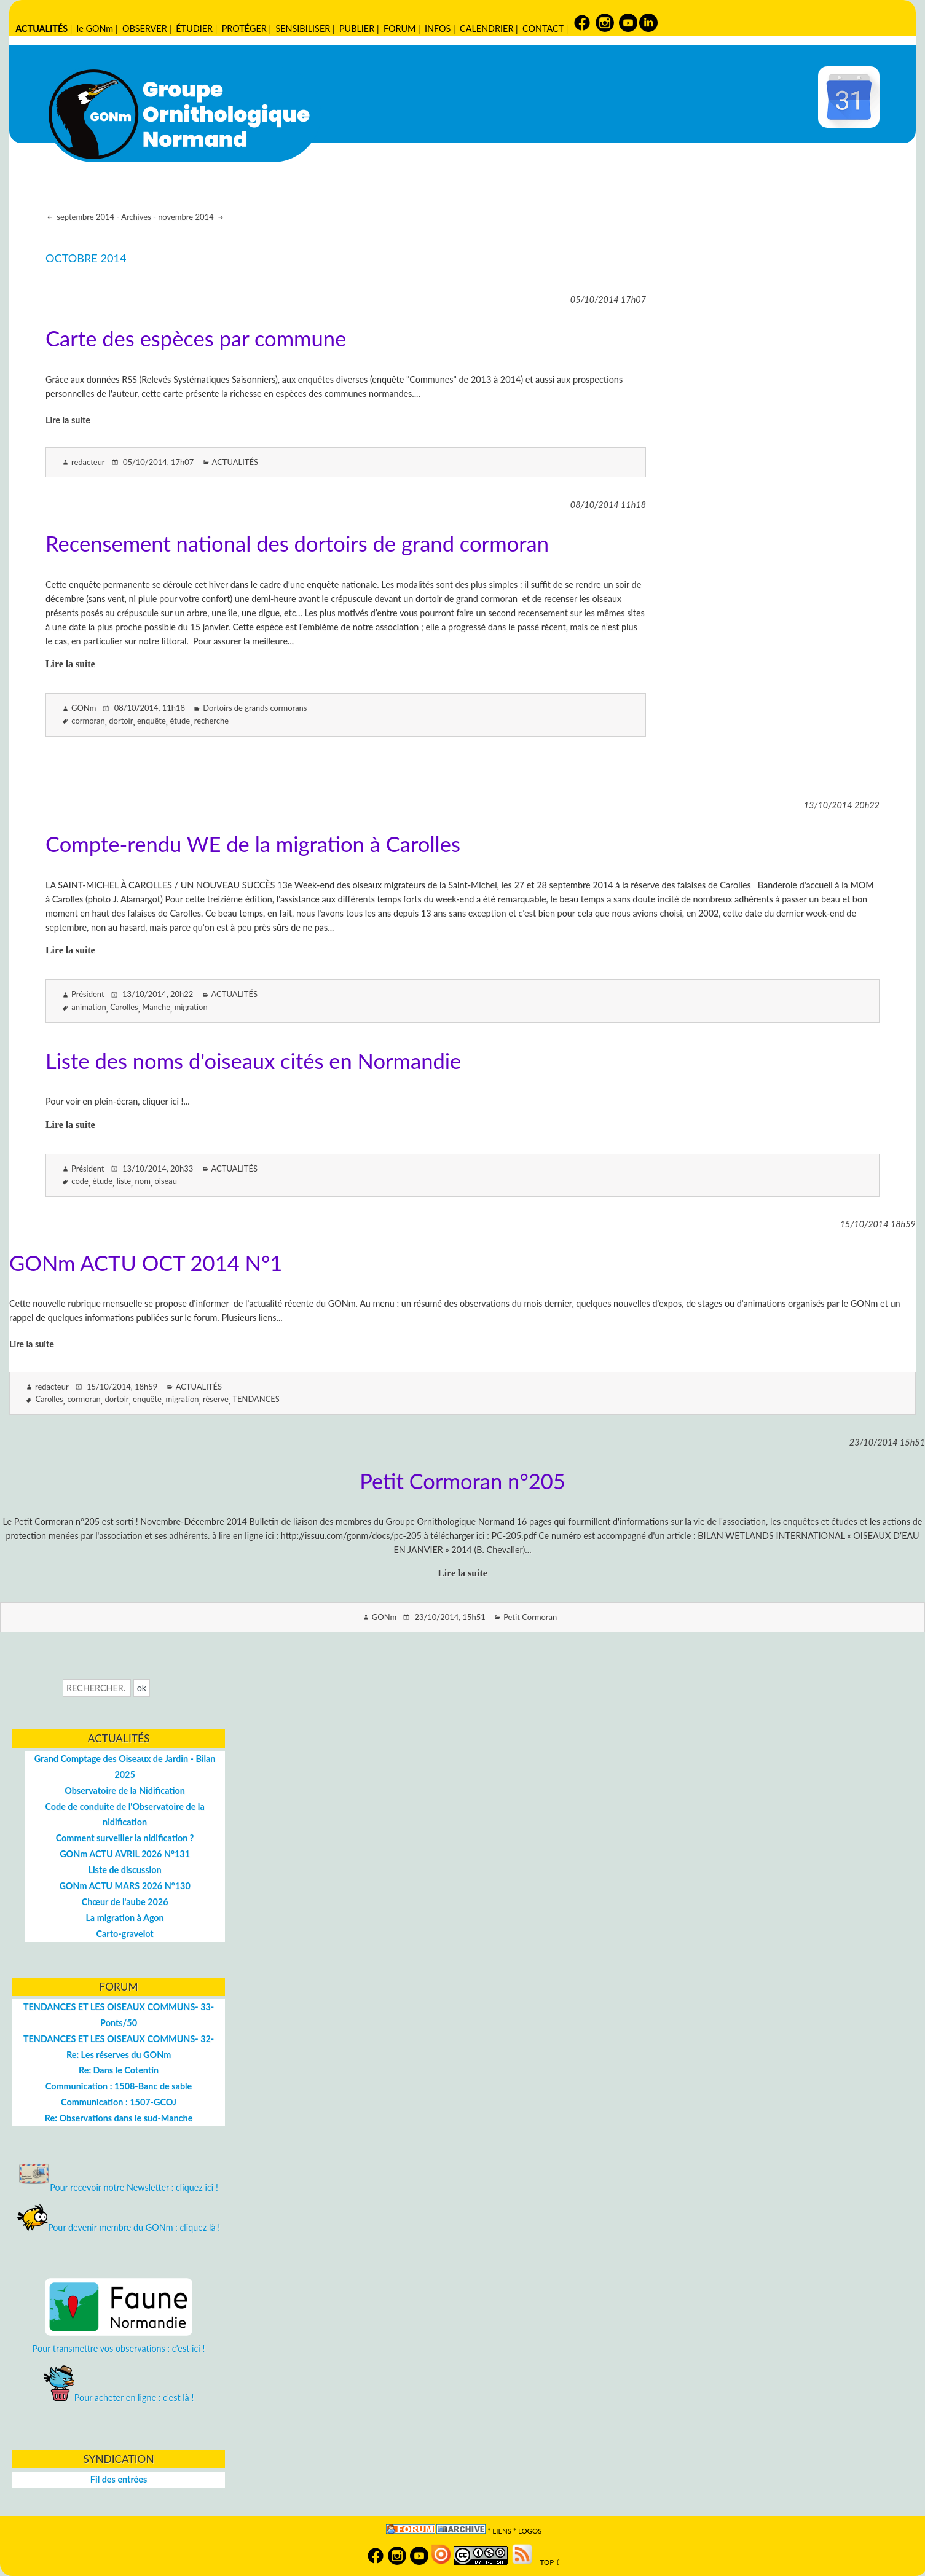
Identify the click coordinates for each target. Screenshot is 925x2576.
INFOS (438, 28)
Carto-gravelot (124, 1933)
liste (124, 1181)
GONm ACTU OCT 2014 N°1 (145, 1262)
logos (530, 2531)
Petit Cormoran (530, 1617)
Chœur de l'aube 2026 (125, 1902)
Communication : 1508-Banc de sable (118, 2086)
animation (88, 1007)
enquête (151, 721)
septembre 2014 (84, 217)
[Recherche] (97, 1688)
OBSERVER (144, 28)
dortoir (121, 721)
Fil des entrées (118, 2479)
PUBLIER (356, 28)
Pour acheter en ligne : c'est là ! (119, 2397)
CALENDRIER (486, 28)
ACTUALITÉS (41, 28)
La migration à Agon (124, 1917)
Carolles (124, 1007)
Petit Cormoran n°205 (462, 1481)
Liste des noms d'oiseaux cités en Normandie (253, 1060)
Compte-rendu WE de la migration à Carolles (252, 843)
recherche (211, 721)
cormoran (87, 721)
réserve (216, 1399)
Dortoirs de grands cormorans (255, 708)
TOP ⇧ (548, 2562)
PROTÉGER (244, 28)
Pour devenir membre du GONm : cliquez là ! (118, 2227)
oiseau (165, 1181)
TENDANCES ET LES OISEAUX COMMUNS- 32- (118, 2039)
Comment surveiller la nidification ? (125, 1838)
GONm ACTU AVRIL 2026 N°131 (125, 1854)
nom (143, 1181)
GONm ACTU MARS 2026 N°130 (124, 1886)
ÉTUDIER (194, 28)
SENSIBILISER (302, 28)
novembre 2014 (187, 217)
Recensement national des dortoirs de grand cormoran (297, 543)
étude (180, 721)
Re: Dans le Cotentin (119, 2070)
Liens (501, 2531)
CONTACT (543, 28)
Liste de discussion (124, 1870)
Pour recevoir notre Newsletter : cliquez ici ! (118, 2187)
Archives (136, 217)
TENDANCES (255, 1399)
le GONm (95, 28)
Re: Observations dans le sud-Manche (119, 2118)
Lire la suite (67, 420)
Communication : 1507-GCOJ (118, 2102)
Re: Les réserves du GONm (118, 2054)
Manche (156, 1007)
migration (191, 1007)
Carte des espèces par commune (195, 338)
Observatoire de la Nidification (125, 1790)
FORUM (399, 28)
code (80, 1181)
